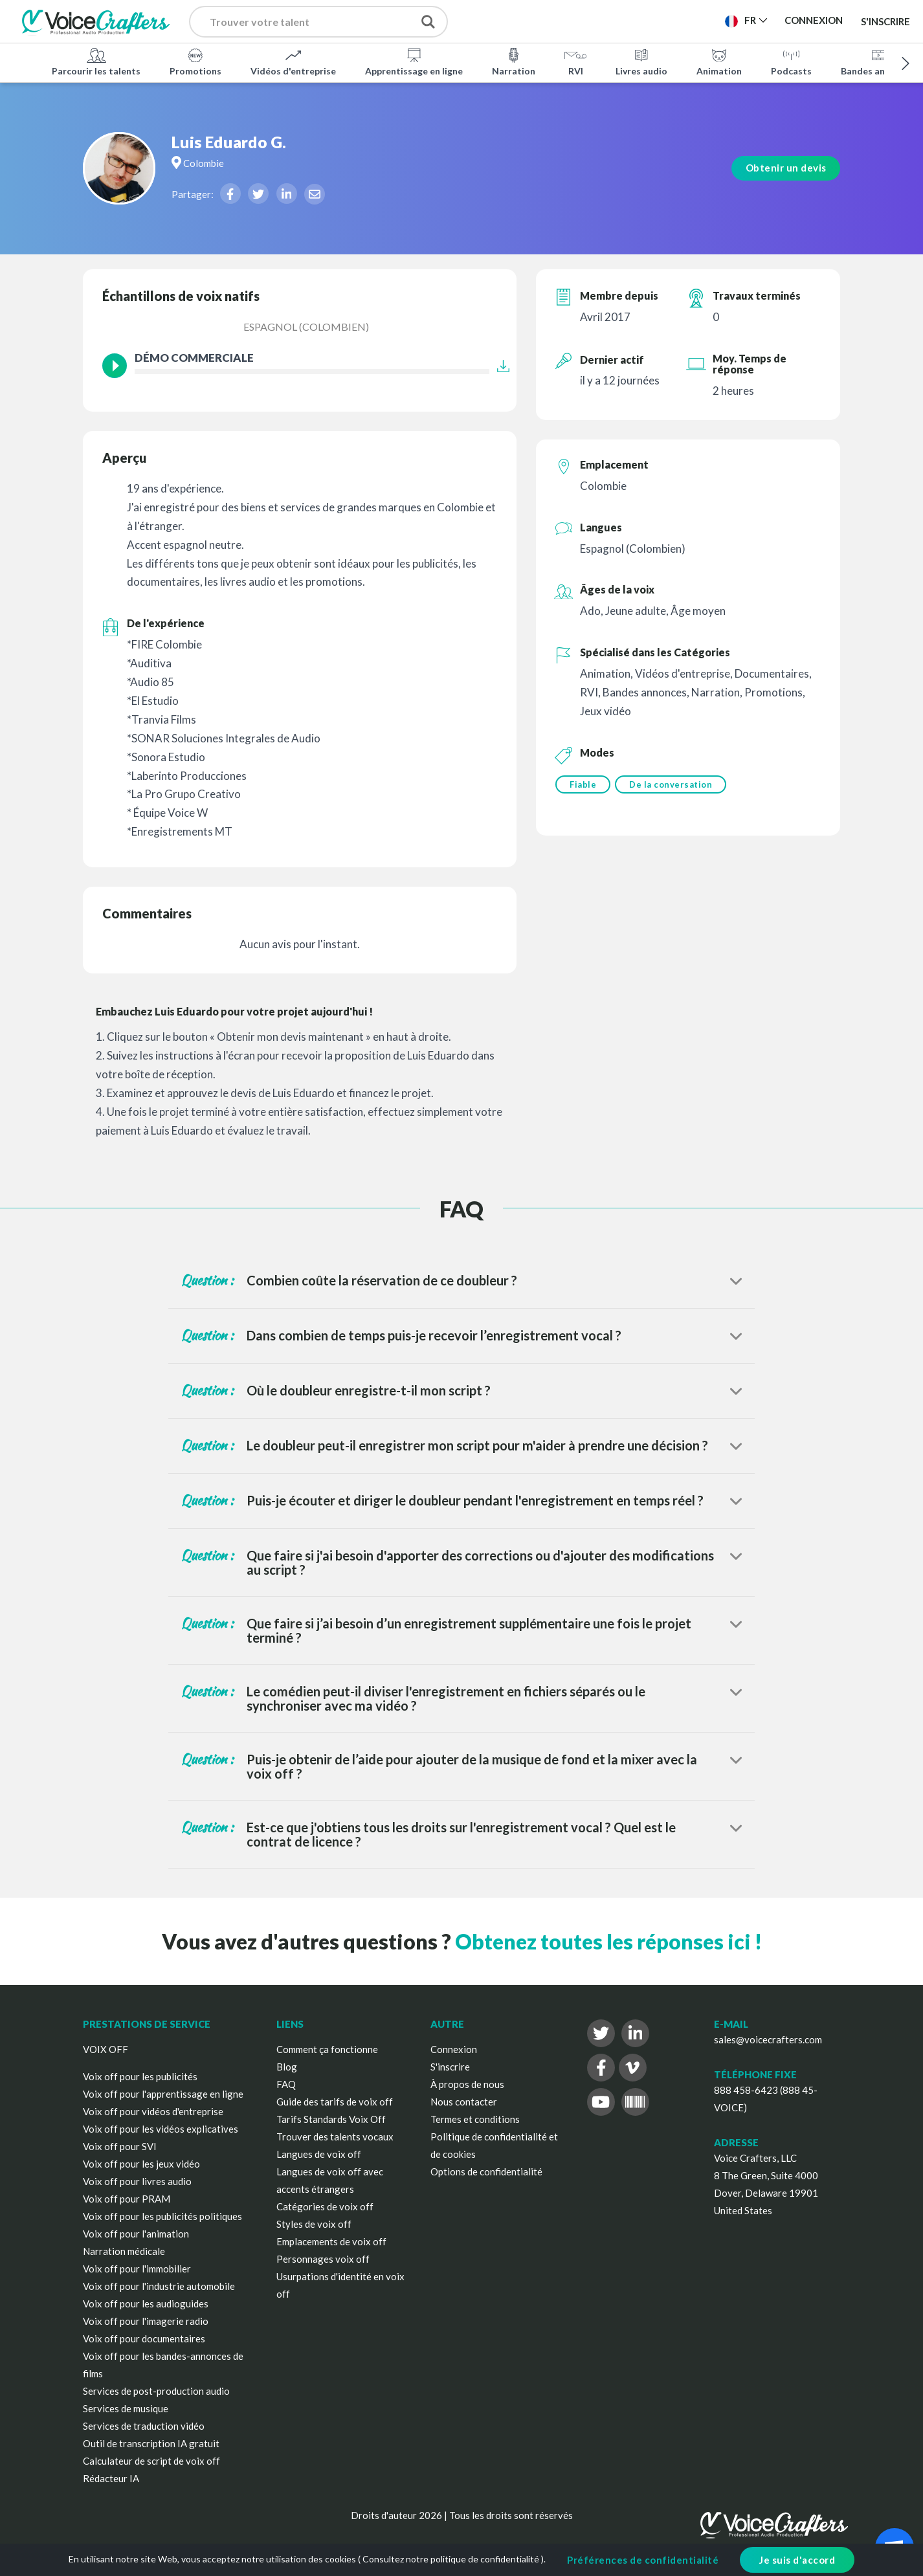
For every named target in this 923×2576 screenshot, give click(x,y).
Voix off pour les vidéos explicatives (160, 2129)
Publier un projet (531, 20)
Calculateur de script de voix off (151, 2461)
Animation (719, 61)
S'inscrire (885, 21)
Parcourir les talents (96, 61)
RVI (575, 61)
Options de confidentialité (486, 2171)
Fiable (583, 784)
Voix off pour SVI (120, 2146)
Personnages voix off (323, 2259)
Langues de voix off (318, 2154)
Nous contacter (463, 2101)
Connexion (453, 2049)
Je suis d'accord (797, 2560)
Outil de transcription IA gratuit (151, 2443)
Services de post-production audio (156, 2391)
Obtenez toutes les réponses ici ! (608, 1941)
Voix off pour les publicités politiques (162, 2216)
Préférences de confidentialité (642, 2560)
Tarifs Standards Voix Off (331, 2119)
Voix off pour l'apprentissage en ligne (163, 2094)
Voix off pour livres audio (137, 2181)
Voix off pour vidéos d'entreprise (153, 2111)
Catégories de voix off (324, 2206)
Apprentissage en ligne (414, 61)
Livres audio (641, 61)
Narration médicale (124, 2251)
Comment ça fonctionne (327, 2049)
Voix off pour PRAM (126, 2198)
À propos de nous (467, 2084)
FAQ (286, 2084)
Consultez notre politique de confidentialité (450, 2558)
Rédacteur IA (111, 2478)
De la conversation (672, 784)
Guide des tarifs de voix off (334, 2101)
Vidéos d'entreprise (293, 61)
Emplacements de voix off (331, 2241)
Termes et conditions (475, 2119)
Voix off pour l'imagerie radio (145, 2321)
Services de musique (125, 2408)
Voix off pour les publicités (140, 2076)
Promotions (195, 61)
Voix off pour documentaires (144, 2338)
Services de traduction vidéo (144, 2426)
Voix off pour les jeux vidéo (141, 2164)
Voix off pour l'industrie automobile (159, 2286)
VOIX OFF (105, 2049)
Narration (513, 61)
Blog (286, 2066)
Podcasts (791, 61)
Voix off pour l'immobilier (137, 2268)
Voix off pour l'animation (136, 2233)
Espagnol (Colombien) (306, 326)
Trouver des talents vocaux (335, 2136)
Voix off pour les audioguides (145, 2303)
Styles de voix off (313, 2224)
